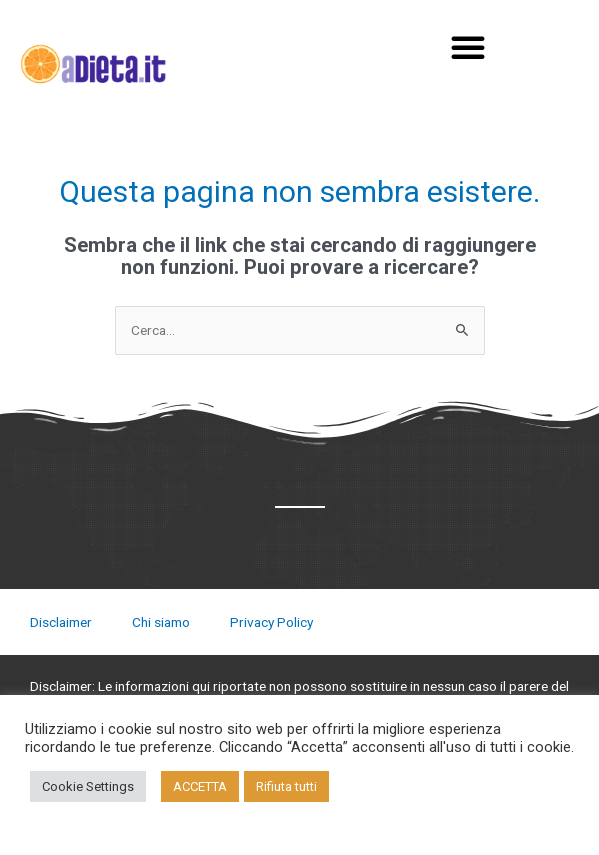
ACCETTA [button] (200, 786)
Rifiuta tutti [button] (286, 786)
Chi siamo (161, 622)
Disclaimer (61, 622)
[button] (468, 47)
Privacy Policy (271, 622)
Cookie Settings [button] (88, 786)
